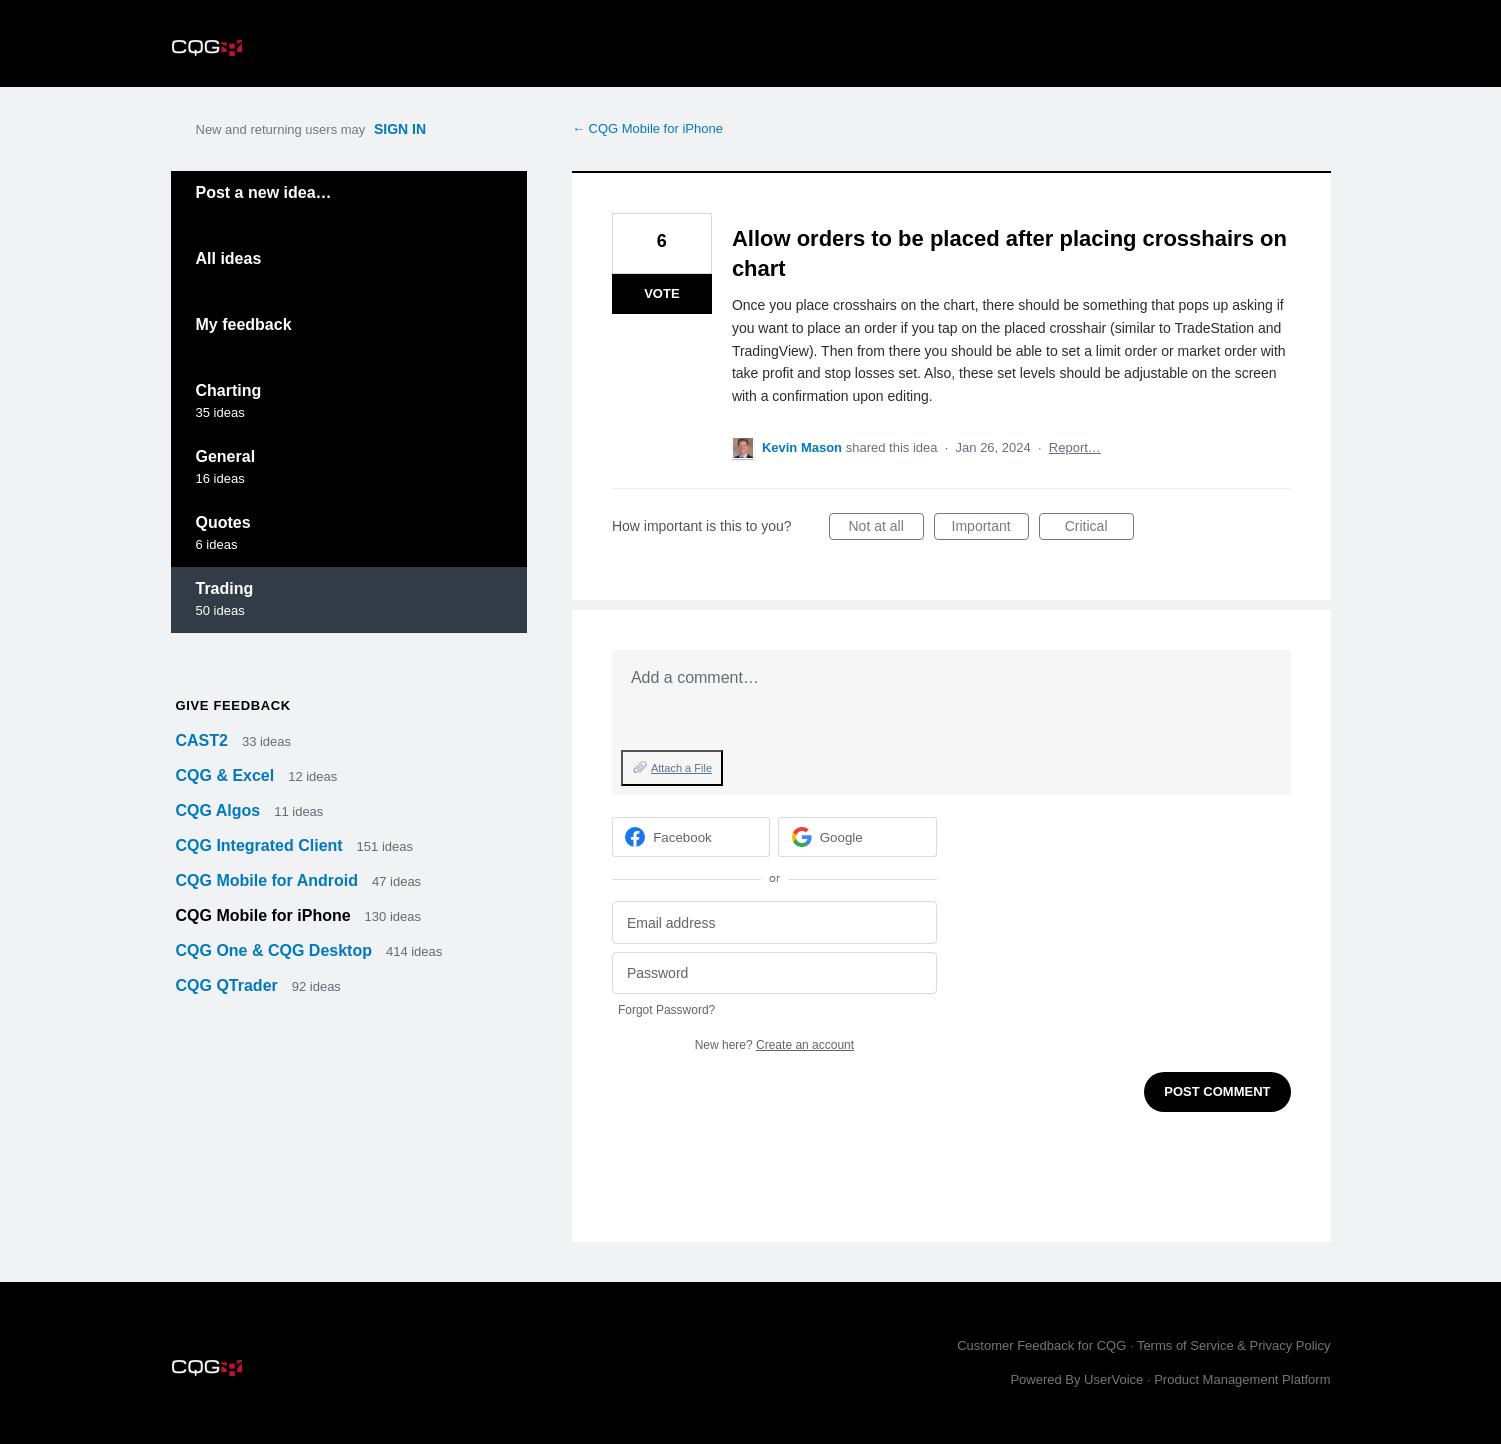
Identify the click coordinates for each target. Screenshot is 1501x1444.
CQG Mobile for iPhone (266, 915)
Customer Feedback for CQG (1041, 1345)
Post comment (1217, 1091)
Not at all (886, 529)
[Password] (774, 973)
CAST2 (204, 740)
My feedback (244, 324)
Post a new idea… (264, 192)
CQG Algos (220, 810)
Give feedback (233, 705)
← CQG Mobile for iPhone (647, 128)
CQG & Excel (227, 775)
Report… (1075, 447)
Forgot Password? (666, 1010)
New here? (774, 1045)
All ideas (229, 258)
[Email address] (774, 922)
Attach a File (681, 768)
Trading (225, 588)
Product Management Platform (1242, 1379)
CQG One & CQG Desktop (276, 950)
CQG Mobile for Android (269, 880)
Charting (229, 390)
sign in (400, 129)
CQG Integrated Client (262, 845)
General (226, 456)
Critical (1099, 529)
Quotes (223, 522)
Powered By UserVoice (1078, 1379)
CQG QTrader (229, 985)
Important (990, 529)
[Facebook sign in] (691, 837)
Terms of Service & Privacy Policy (1234, 1345)
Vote (661, 293)
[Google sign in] (857, 837)
